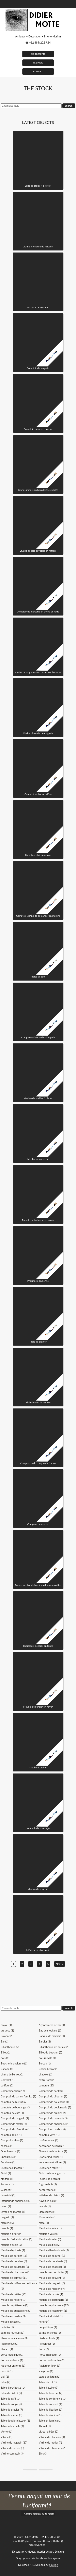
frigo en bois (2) (48, 2184)
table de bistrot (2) (11, 2393)
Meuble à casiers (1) (50, 2228)
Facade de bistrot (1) (50, 2178)
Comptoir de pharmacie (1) (54, 2124)
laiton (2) (6, 2206)
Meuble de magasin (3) (52, 2283)
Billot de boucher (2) (50, 2052)
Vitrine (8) (6, 2437)
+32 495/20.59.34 (40, 42)
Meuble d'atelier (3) (50, 2239)
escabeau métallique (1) (52, 2162)
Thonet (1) (45, 2426)
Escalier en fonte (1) (50, 2167)
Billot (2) (5, 2052)
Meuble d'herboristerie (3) (54, 2250)
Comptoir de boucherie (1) (54, 2102)
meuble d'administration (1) (16, 2239)
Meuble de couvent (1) (52, 2277)
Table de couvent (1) (50, 2404)
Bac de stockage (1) (50, 2030)
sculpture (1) (46, 2371)
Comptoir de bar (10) (51, 2091)
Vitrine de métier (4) (50, 2442)
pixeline (53, 2564)
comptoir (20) (46, 2085)
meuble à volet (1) (49, 2233)
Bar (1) (4, 2041)
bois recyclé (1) (47, 2058)
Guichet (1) (7, 2189)
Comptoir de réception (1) (15, 2129)
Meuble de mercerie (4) (52, 2288)
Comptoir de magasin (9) (15, 2118)
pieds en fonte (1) (49, 2338)
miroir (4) (44, 2321)
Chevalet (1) (8, 2080)
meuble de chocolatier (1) (53, 2272)
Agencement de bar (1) (52, 2025)
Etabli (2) (6, 2173)
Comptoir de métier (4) (14, 2124)
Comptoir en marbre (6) (52, 2129)
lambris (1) (45, 2206)
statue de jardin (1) (49, 2376)
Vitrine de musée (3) (12, 2448)
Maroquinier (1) (47, 2217)
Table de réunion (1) (50, 2415)
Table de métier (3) (11, 2415)
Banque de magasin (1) (52, 2036)
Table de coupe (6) (11, 2404)
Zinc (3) (43, 2453)
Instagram (54, 2558)
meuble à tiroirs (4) (11, 2233)
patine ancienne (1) (50, 2332)
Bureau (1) (44, 2063)
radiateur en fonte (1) (13, 2365)
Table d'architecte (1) (13, 2387)
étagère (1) (7, 2178)
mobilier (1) (7, 2327)
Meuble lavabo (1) (11, 2321)
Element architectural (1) (53, 2151)
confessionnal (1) (48, 2140)
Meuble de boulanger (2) (15, 2266)
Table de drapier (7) (12, 2409)
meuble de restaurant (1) (53, 2310)
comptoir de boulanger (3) (15, 2107)
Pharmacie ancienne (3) (14, 2338)
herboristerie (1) (48, 2189)
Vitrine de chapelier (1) (52, 2437)
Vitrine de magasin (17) (14, 2442)
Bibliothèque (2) (10, 2047)
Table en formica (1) (50, 2420)
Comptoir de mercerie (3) (53, 2118)
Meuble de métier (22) (13, 2294)
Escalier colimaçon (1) (13, 2167)
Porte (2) (44, 2349)
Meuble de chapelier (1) (52, 2266)
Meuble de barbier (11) (14, 2255)
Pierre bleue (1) (9, 2343)
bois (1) (5, 2058)
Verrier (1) (6, 2431)
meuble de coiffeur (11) (14, 2277)
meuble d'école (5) (11, 2244)
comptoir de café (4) (12, 2113)
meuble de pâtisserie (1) (14, 2305)
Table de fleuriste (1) (50, 2409)
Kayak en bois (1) (48, 2200)
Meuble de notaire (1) (13, 2299)
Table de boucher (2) (50, 2393)
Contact (38, 71)
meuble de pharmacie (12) (54, 2305)
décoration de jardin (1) (52, 2145)
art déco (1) (7, 2030)
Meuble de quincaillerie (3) (16, 2310)
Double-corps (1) (10, 2151)
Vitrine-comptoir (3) (12, 2453)
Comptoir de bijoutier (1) (53, 2096)
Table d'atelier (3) (48, 2387)
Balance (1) (7, 2036)
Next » (59, 1964)
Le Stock (38, 62)
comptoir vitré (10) (49, 2134)
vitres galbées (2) (48, 2431)
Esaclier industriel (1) (50, 2156)
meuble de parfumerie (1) (53, 2299)
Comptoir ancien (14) (13, 2091)
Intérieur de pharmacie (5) (15, 2200)
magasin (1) (7, 2217)
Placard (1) (7, 2349)
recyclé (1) (7, 2371)
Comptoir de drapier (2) (52, 2113)
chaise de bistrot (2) (12, 2074)
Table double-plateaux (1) (15, 2420)
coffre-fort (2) (46, 2080)
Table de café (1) (10, 2398)
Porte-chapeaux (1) (50, 2354)
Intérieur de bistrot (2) (51, 2195)
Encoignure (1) (9, 2156)
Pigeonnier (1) (47, 2343)
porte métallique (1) (12, 2354)
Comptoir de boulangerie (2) (55, 2107)
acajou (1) (6, 2025)
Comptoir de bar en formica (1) (18, 2096)
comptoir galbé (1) (11, 2134)
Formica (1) (7, 2184)
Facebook (41, 2558)
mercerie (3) (8, 2222)
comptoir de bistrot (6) (14, 2102)
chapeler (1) (45, 2074)
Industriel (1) (8, 2195)
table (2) (5, 2382)
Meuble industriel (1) (50, 2316)
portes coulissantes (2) (51, 2360)
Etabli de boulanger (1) (51, 2173)
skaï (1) (5, 2376)
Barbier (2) (45, 2041)
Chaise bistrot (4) (48, 2069)
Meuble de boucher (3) (14, 2261)
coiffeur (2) (7, 2085)
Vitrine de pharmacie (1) (52, 2448)
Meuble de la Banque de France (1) (19, 2286)
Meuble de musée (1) (51, 2294)
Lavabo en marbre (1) (13, 2211)
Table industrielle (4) (12, 2426)
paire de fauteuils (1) (12, 2332)
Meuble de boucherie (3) (53, 2261)
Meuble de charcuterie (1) (15, 2272)
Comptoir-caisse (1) (12, 2140)
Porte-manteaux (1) (12, 2360)
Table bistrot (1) (48, 2382)
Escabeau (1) (8, 2162)
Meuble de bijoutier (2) (52, 2255)
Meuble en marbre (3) (13, 2316)
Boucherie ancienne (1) (14, 2063)
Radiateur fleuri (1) (49, 2365)
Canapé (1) (7, 2069)
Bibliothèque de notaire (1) (54, 2047)
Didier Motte (38, 54)
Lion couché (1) (47, 2211)
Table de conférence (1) (52, 2398)
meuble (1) (7, 2228)
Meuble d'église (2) (49, 2244)
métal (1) (44, 2222)
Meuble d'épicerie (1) (13, 2250)
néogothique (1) (48, 2327)
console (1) (7, 2145)
